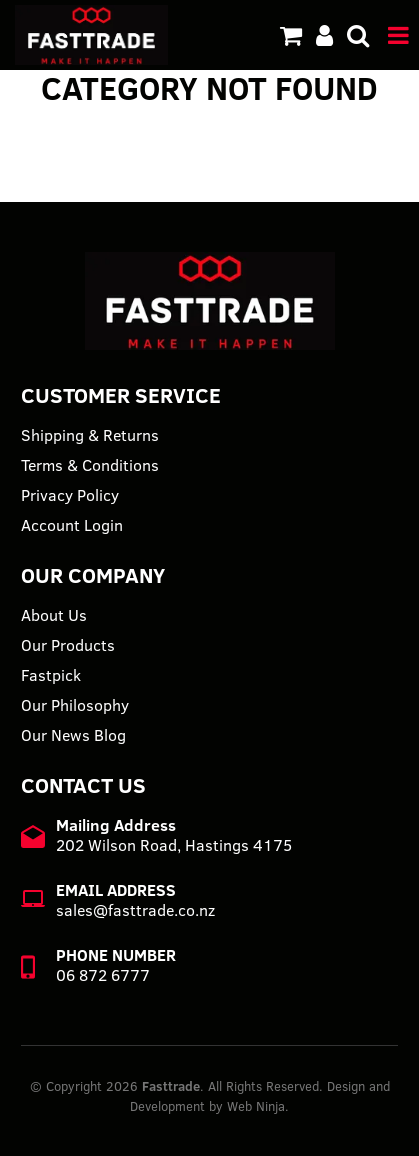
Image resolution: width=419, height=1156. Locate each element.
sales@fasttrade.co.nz (135, 910)
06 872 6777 (103, 975)
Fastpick (51, 675)
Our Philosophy (75, 705)
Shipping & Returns (90, 435)
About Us (54, 615)
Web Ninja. (258, 1106)
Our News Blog (73, 735)
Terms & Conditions (90, 465)
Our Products (68, 645)
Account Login (72, 525)
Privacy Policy (70, 495)
